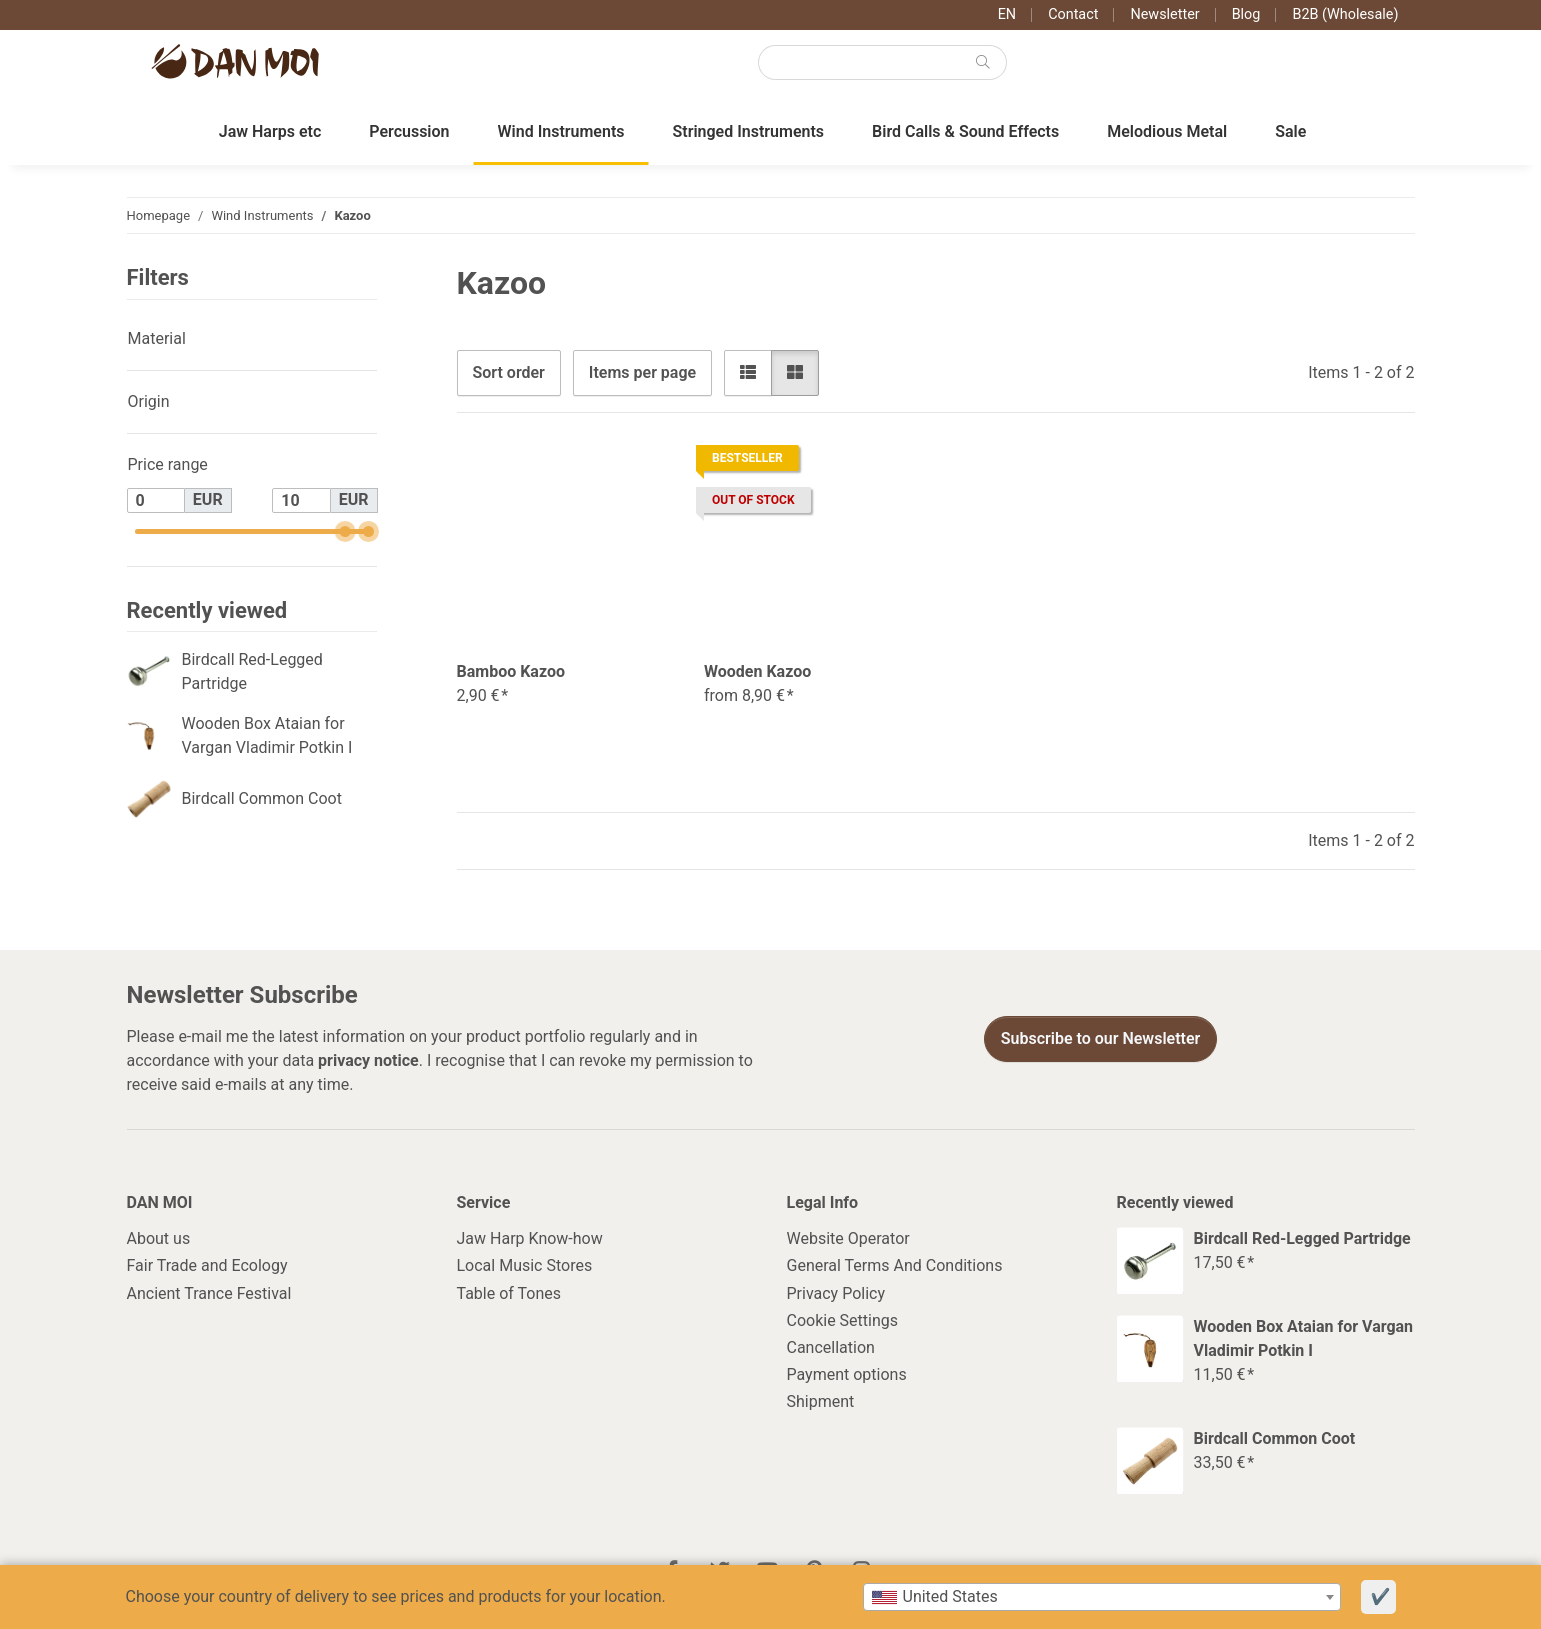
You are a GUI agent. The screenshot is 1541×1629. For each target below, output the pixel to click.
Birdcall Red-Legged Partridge (252, 672)
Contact (1073, 14)
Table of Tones (509, 1293)
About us (159, 1239)
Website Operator (848, 1239)
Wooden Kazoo (757, 672)
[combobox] (1102, 1597)
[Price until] (301, 501)
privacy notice (368, 1060)
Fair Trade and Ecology (207, 1266)
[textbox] (1102, 1597)
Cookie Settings (843, 1321)
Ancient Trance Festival (209, 1293)
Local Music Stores (525, 1266)
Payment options (847, 1375)
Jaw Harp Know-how (530, 1239)
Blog (1246, 14)
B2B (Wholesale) (1345, 14)
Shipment (821, 1402)
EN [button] (1007, 14)
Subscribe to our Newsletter (1101, 1039)
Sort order (509, 372)
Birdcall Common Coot (262, 799)
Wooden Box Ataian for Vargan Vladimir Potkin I (267, 736)
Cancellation (831, 1348)
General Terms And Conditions (895, 1266)
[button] (748, 373)
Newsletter (1164, 14)
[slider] (345, 532)
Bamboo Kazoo (511, 672)
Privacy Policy (836, 1293)
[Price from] (156, 501)
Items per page (642, 372)
